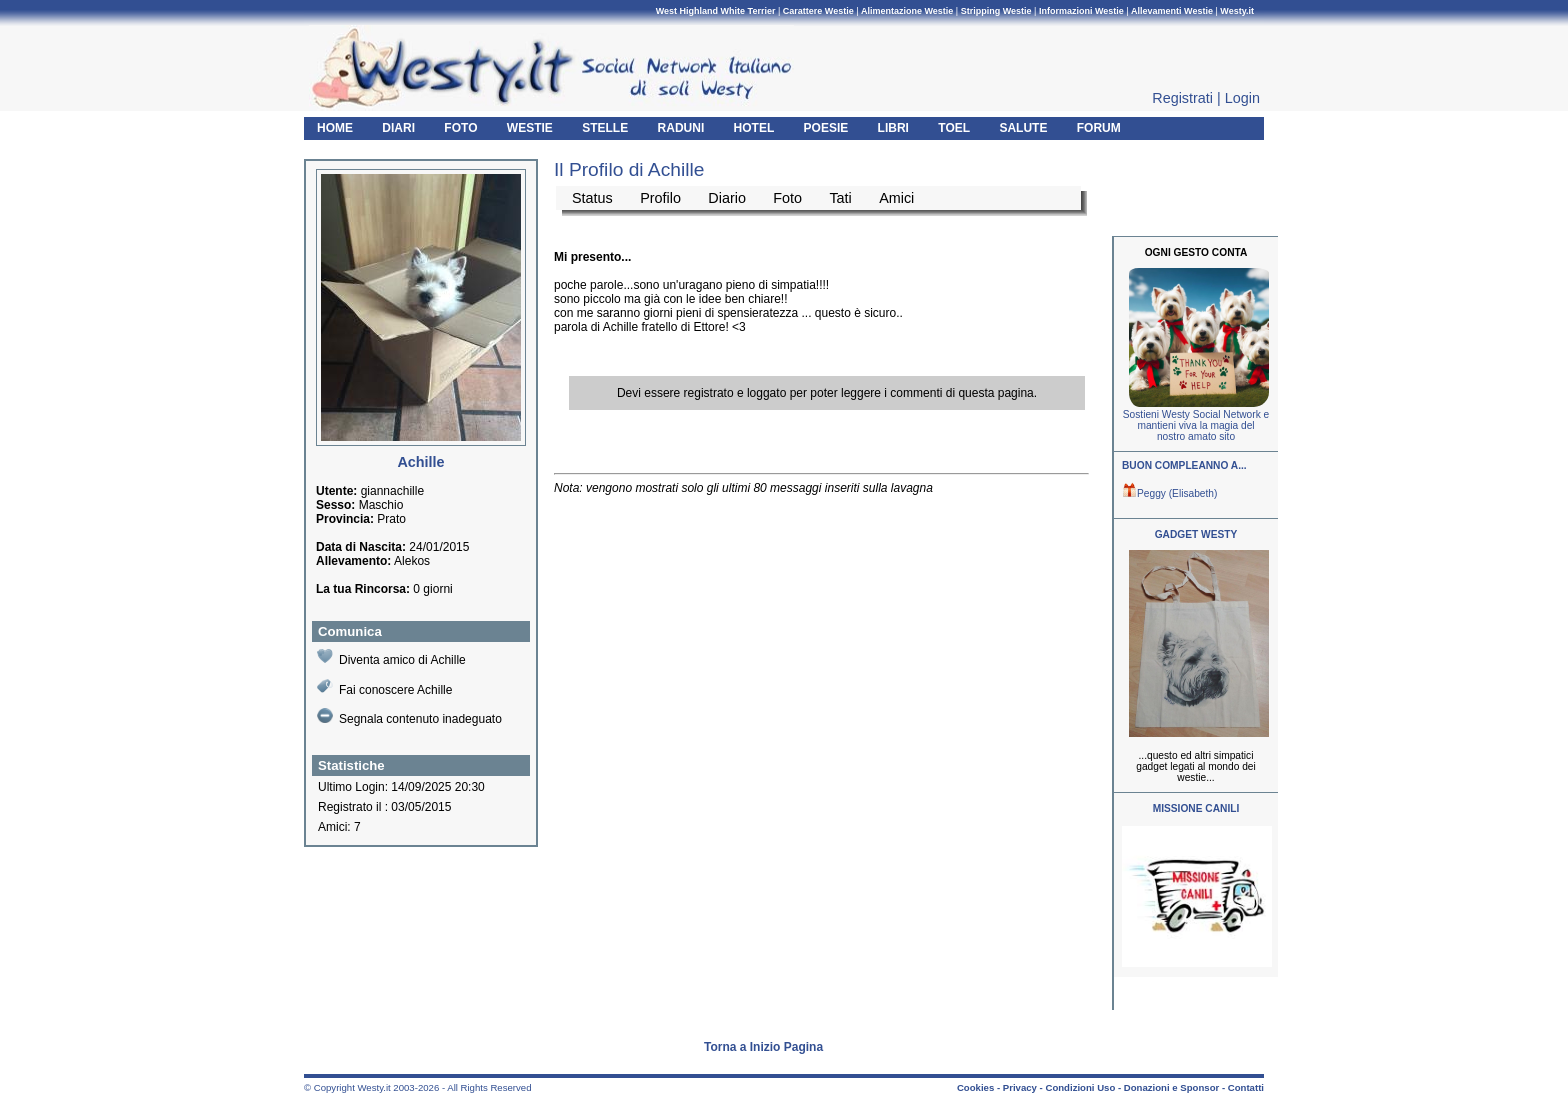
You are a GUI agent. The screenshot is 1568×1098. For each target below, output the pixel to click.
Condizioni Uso (1080, 1087)
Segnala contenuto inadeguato (409, 717)
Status (592, 198)
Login (1242, 98)
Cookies (975, 1087)
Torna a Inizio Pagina (763, 1047)
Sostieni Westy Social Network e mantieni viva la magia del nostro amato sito (1196, 425)
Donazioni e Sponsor (1171, 1087)
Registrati (1182, 98)
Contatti (1246, 1087)
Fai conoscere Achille (384, 687)
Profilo (660, 198)
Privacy (1020, 1087)
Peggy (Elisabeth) (1169, 493)
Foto (787, 198)
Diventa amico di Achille (391, 657)
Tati (840, 198)
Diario (727, 198)
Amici (896, 198)
